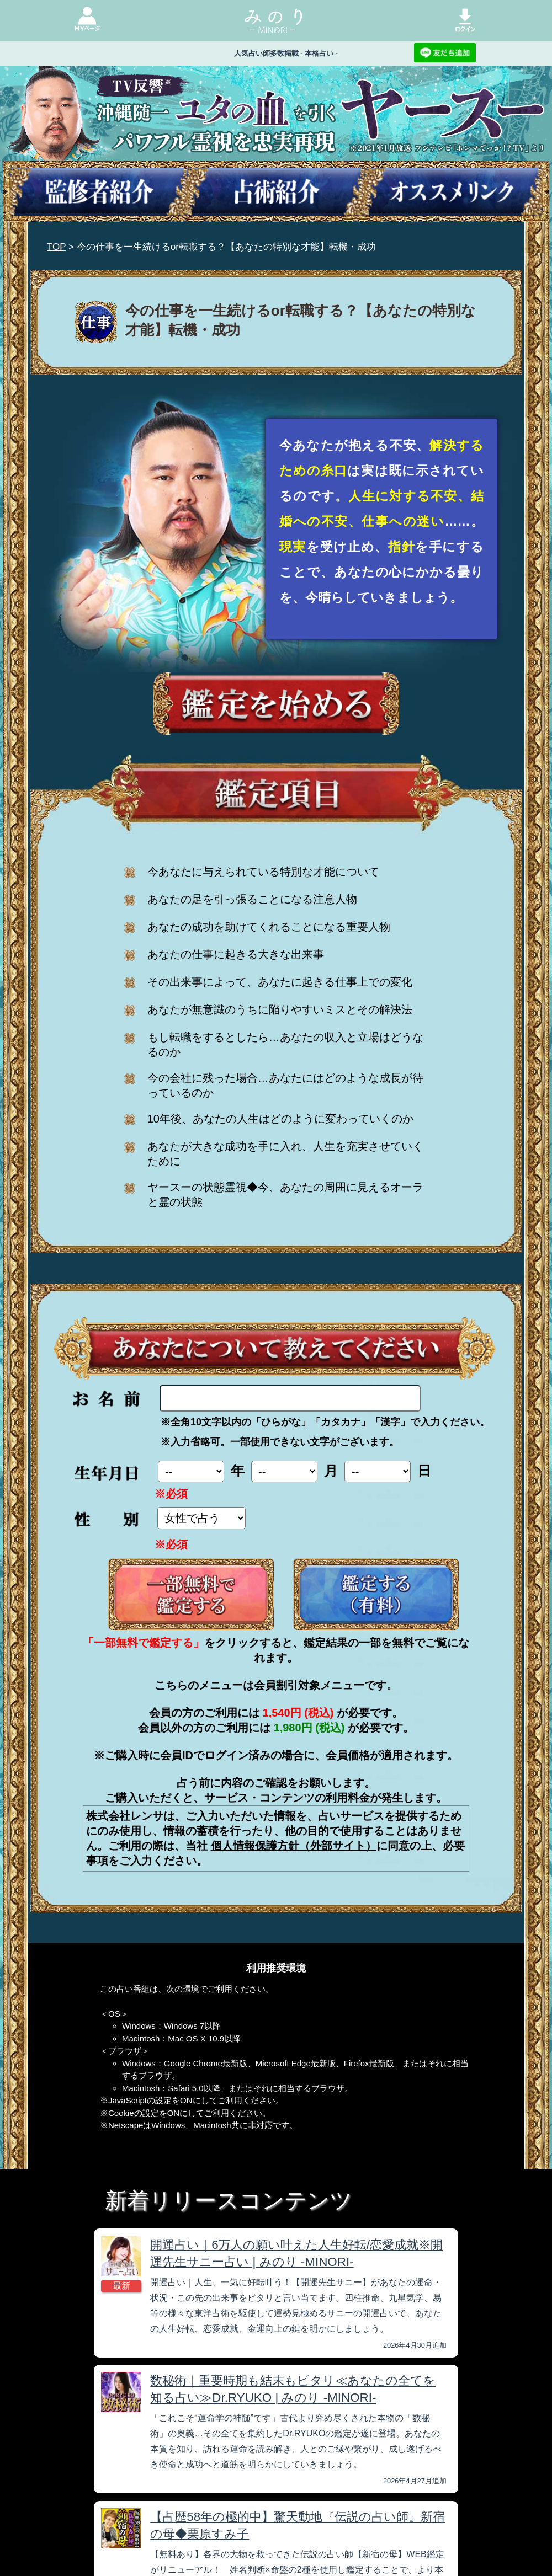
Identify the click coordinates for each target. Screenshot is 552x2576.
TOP (56, 247)
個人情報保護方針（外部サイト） (293, 1846)
